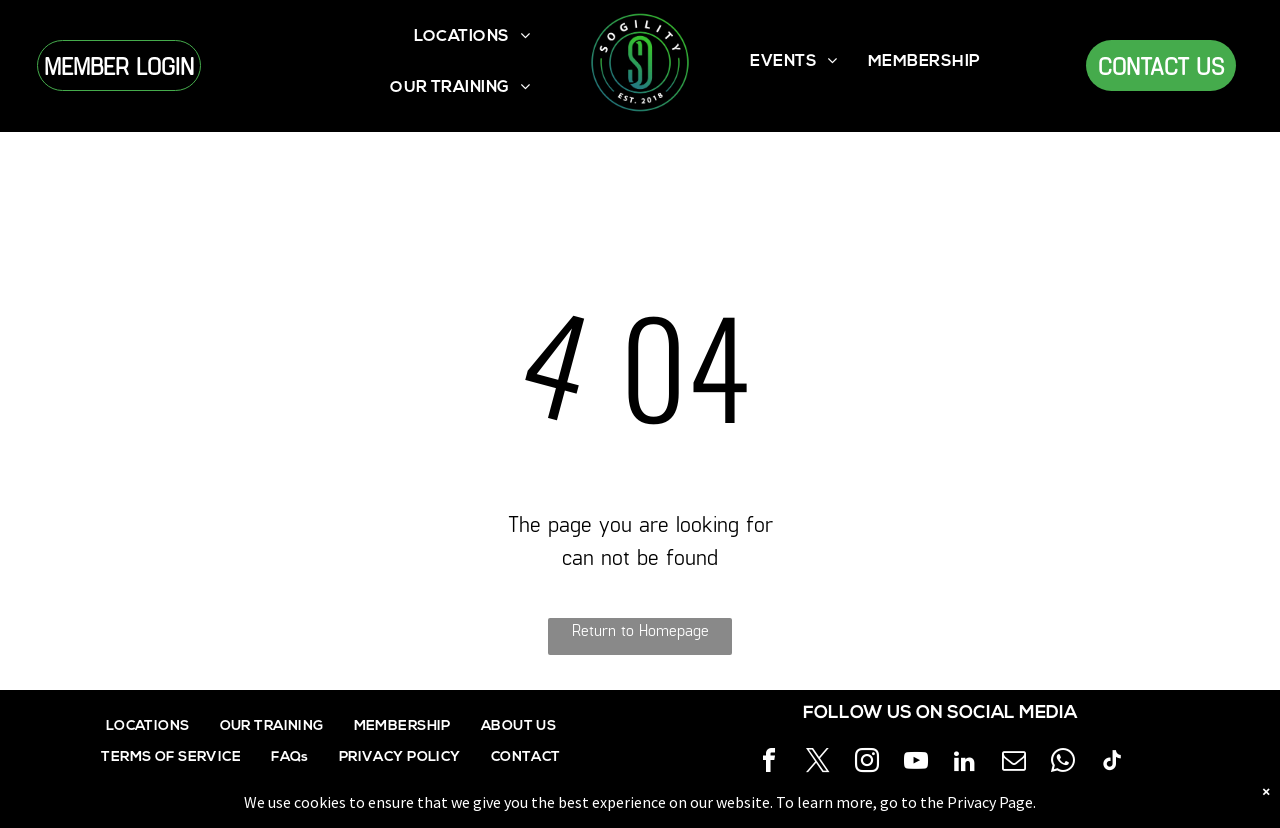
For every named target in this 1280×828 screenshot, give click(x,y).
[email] (1014, 763)
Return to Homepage (640, 629)
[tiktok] (1112, 763)
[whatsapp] (1063, 763)
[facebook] (769, 763)
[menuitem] (472, 37)
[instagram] (867, 763)
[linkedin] (965, 763)
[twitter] (818, 763)
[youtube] (916, 763)
